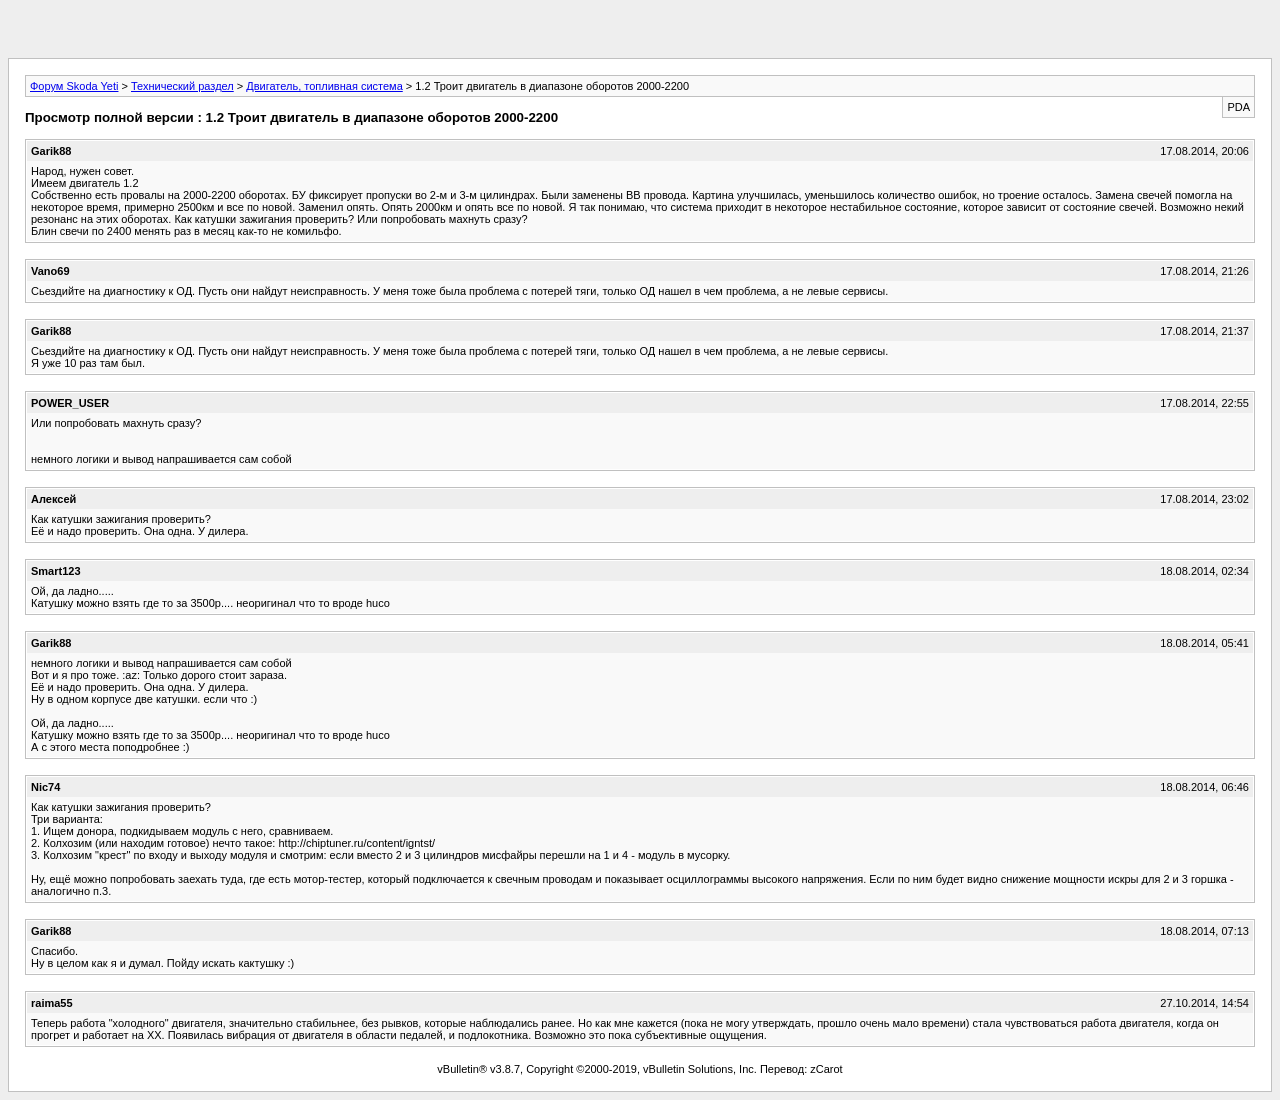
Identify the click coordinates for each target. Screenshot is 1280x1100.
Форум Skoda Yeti (74, 86)
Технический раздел (182, 86)
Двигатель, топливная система (324, 86)
